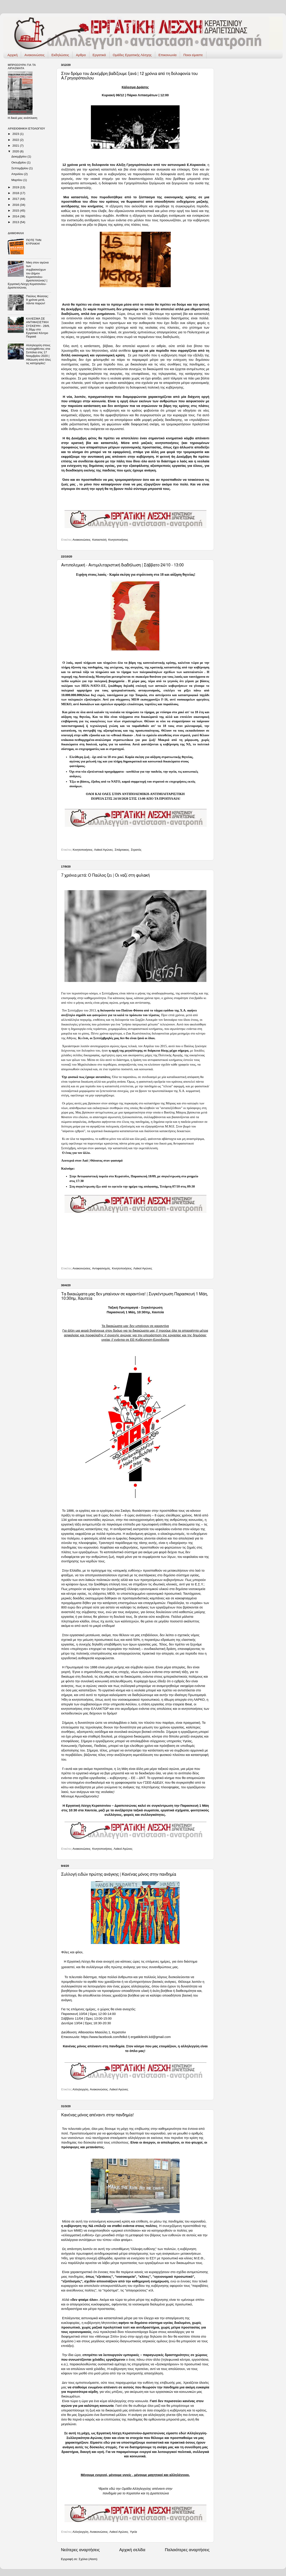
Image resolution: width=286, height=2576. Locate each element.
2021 (16, 145)
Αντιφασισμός (101, 1268)
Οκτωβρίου (19, 162)
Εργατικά (99, 55)
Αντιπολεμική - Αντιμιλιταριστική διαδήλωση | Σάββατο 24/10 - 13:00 (122, 565)
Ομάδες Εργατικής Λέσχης (132, 55)
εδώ (112, 2488)
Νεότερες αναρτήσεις (80, 2549)
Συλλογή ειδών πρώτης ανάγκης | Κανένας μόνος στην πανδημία (118, 1875)
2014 (16, 216)
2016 (16, 204)
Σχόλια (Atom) (88, 2559)
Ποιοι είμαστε (193, 55)
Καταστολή (99, 539)
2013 (16, 222)
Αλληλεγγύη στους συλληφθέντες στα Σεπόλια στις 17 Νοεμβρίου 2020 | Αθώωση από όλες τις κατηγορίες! (38, 354)
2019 (16, 187)
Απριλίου (17, 174)
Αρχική (13, 55)
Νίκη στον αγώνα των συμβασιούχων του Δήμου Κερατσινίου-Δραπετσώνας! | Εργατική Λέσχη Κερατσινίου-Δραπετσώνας (28, 275)
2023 (16, 133)
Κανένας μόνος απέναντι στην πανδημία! (97, 2115)
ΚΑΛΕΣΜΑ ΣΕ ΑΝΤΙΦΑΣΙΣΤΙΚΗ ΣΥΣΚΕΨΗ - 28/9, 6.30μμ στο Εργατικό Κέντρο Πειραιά (38, 327)
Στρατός (136, 849)
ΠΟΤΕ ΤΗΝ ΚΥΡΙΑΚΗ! (33, 241)
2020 (16, 151)
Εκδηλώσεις (60, 55)
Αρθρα (81, 55)
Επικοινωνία (167, 55)
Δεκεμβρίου (19, 156)
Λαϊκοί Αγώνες (103, 849)
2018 (16, 193)
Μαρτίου (17, 180)
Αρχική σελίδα (132, 2549)
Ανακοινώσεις (34, 55)
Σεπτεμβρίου (20, 168)
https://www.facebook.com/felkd (104, 2037)
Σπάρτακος (122, 849)
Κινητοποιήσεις (118, 539)
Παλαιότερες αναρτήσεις (187, 2549)
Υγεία (133, 2531)
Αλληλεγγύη (80, 2089)
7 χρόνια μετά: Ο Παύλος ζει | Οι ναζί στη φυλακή (105, 876)
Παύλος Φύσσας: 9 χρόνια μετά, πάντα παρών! (37, 300)
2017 (16, 198)
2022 (16, 139)
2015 (16, 210)
